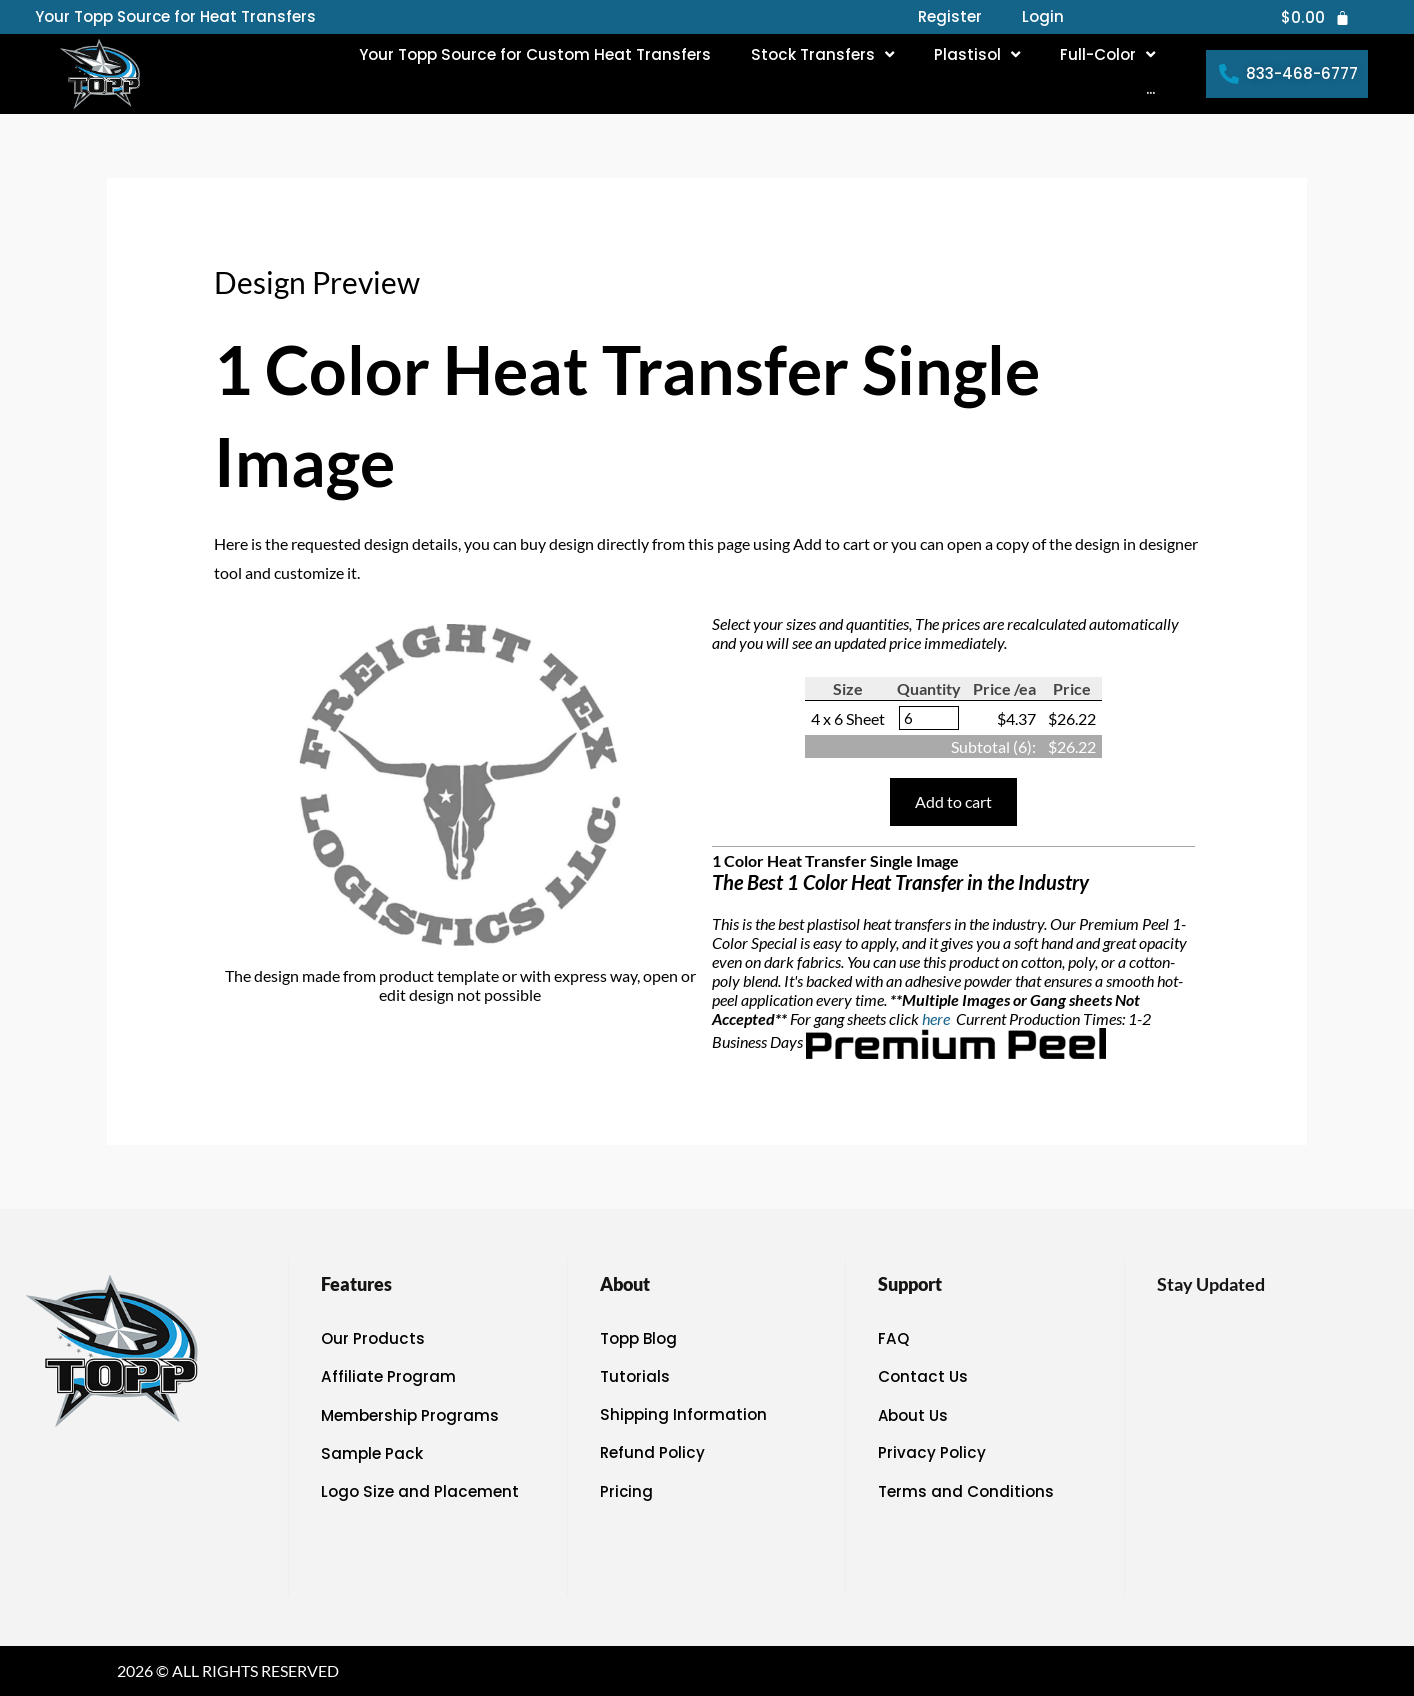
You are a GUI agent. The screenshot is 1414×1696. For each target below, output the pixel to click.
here (937, 1018)
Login (1043, 17)
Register (950, 17)
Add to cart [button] (953, 801)
